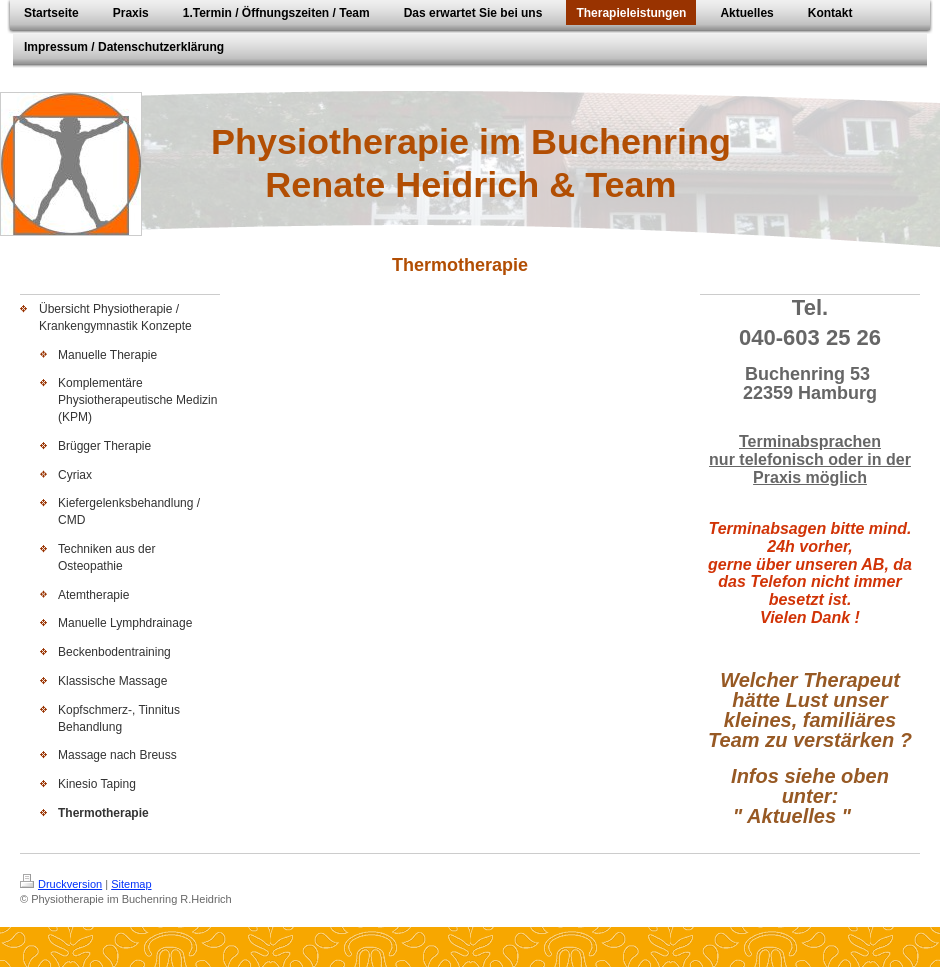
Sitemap (131, 884)
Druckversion (61, 884)
